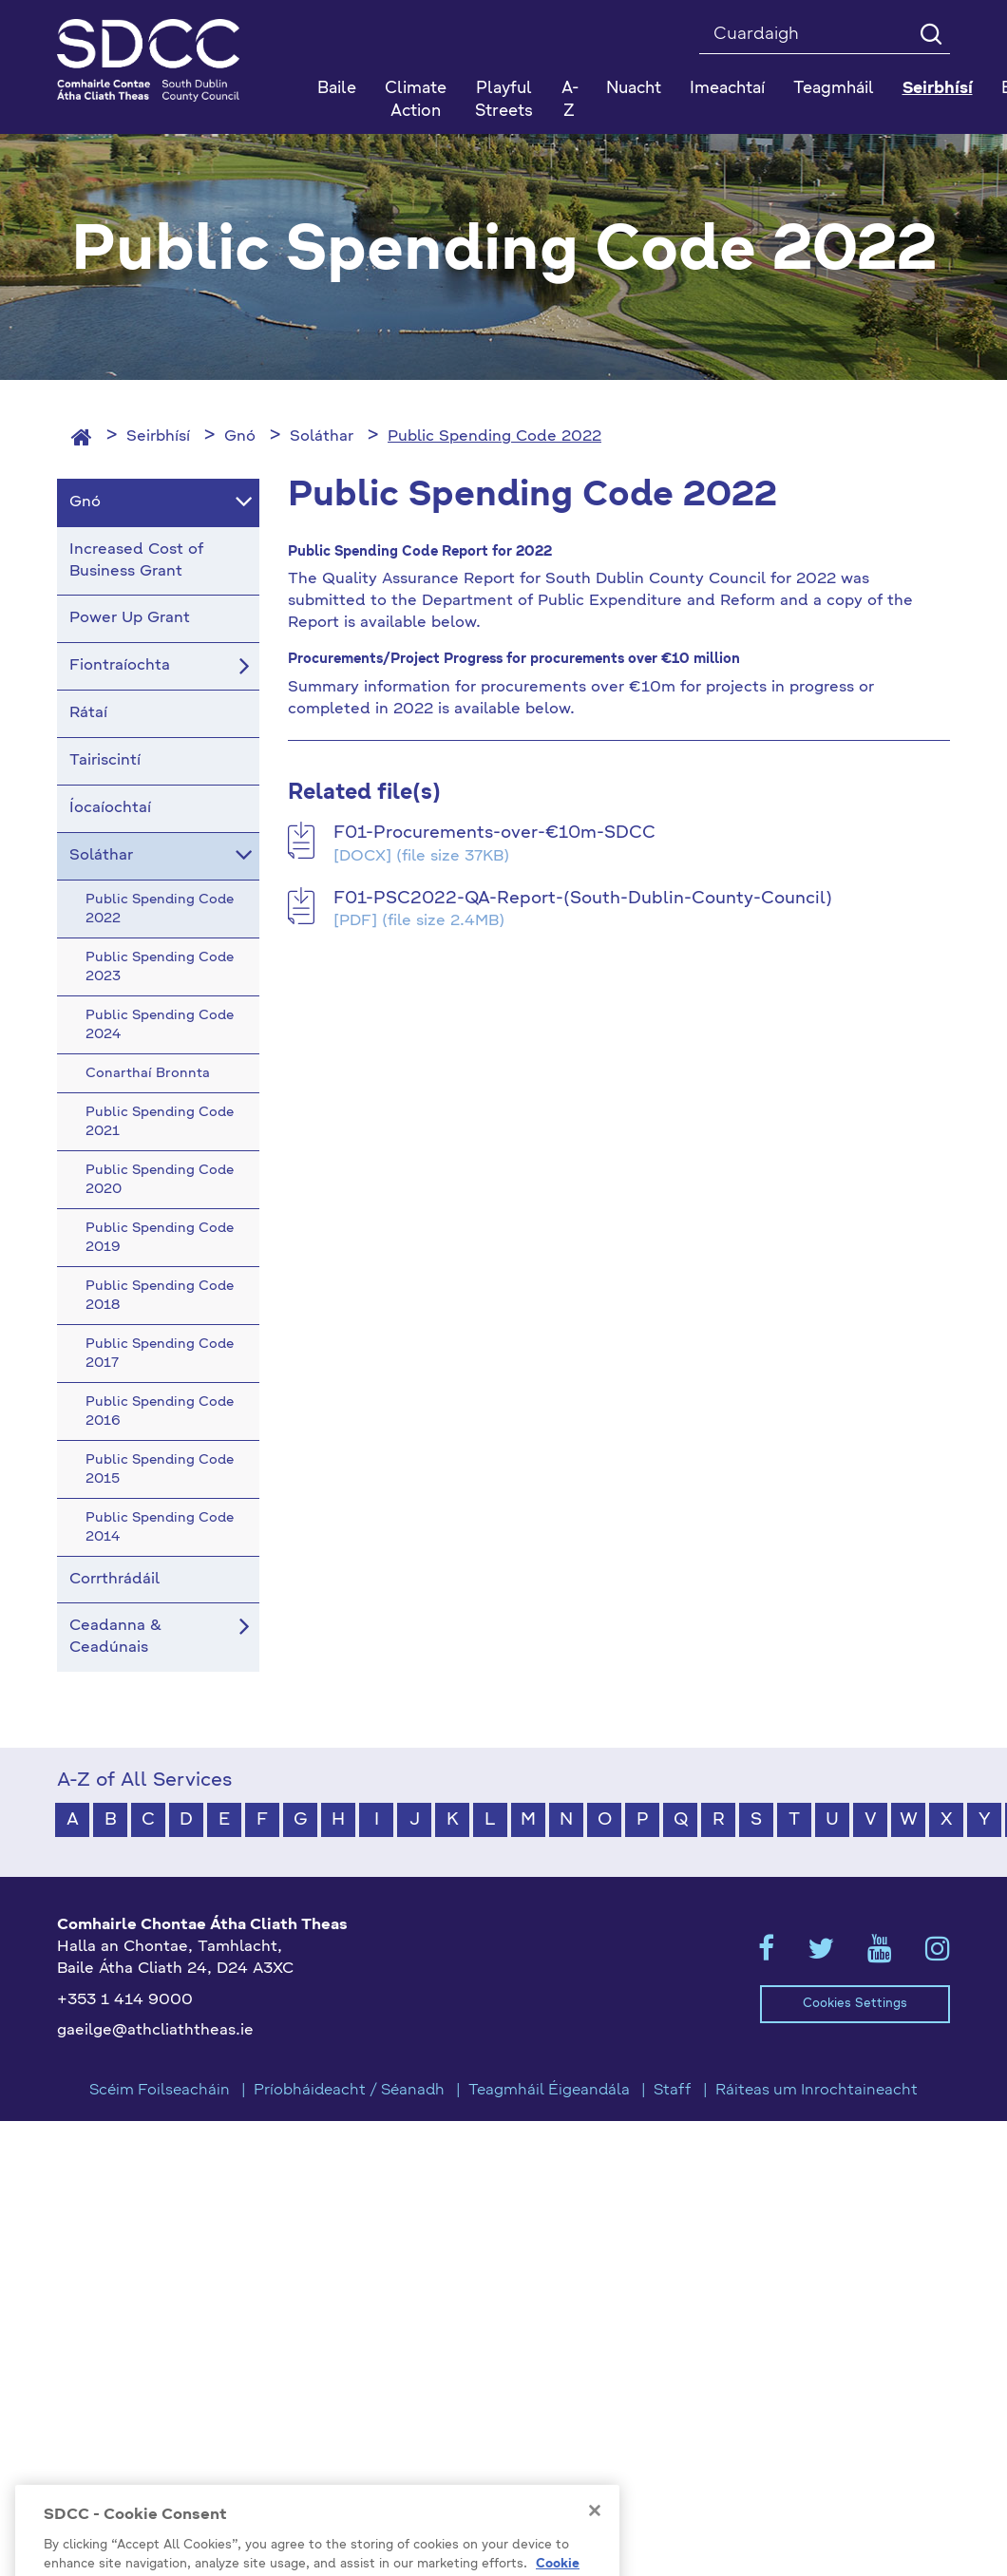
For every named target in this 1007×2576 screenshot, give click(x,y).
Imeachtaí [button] (727, 89)
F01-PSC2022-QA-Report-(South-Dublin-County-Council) (582, 898)
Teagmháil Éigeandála (549, 2090)
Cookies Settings (855, 2004)
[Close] (594, 2534)
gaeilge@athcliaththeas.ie (155, 2030)
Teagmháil (833, 89)
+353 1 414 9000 (125, 2000)
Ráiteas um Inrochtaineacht (816, 2090)
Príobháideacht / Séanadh (349, 2090)
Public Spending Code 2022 (494, 437)
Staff (673, 2090)
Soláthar (321, 437)
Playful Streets (504, 100)
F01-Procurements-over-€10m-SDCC (494, 833)
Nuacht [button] (633, 89)
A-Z (570, 100)
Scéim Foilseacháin (159, 2090)
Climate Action (415, 100)
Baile (336, 89)
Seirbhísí (158, 437)
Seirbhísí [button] (937, 89)
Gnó (240, 437)
